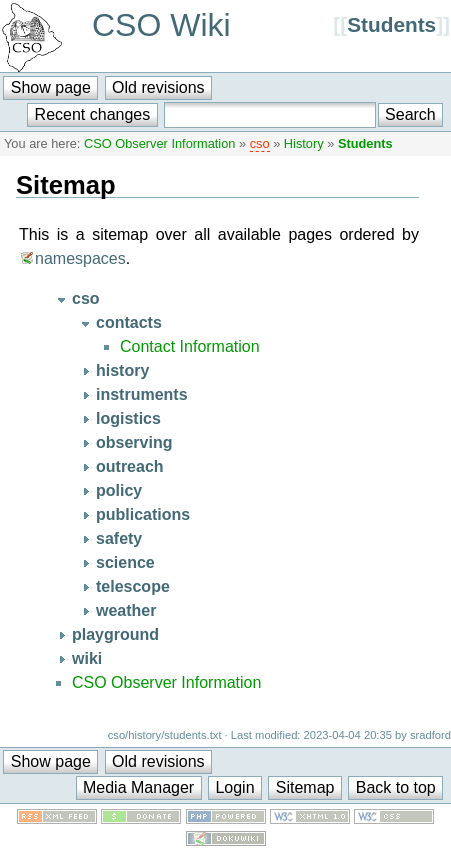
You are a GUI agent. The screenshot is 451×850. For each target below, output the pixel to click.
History (304, 143)
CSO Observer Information (159, 143)
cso (260, 143)
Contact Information (190, 346)
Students (391, 24)
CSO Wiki (161, 25)
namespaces (80, 258)
